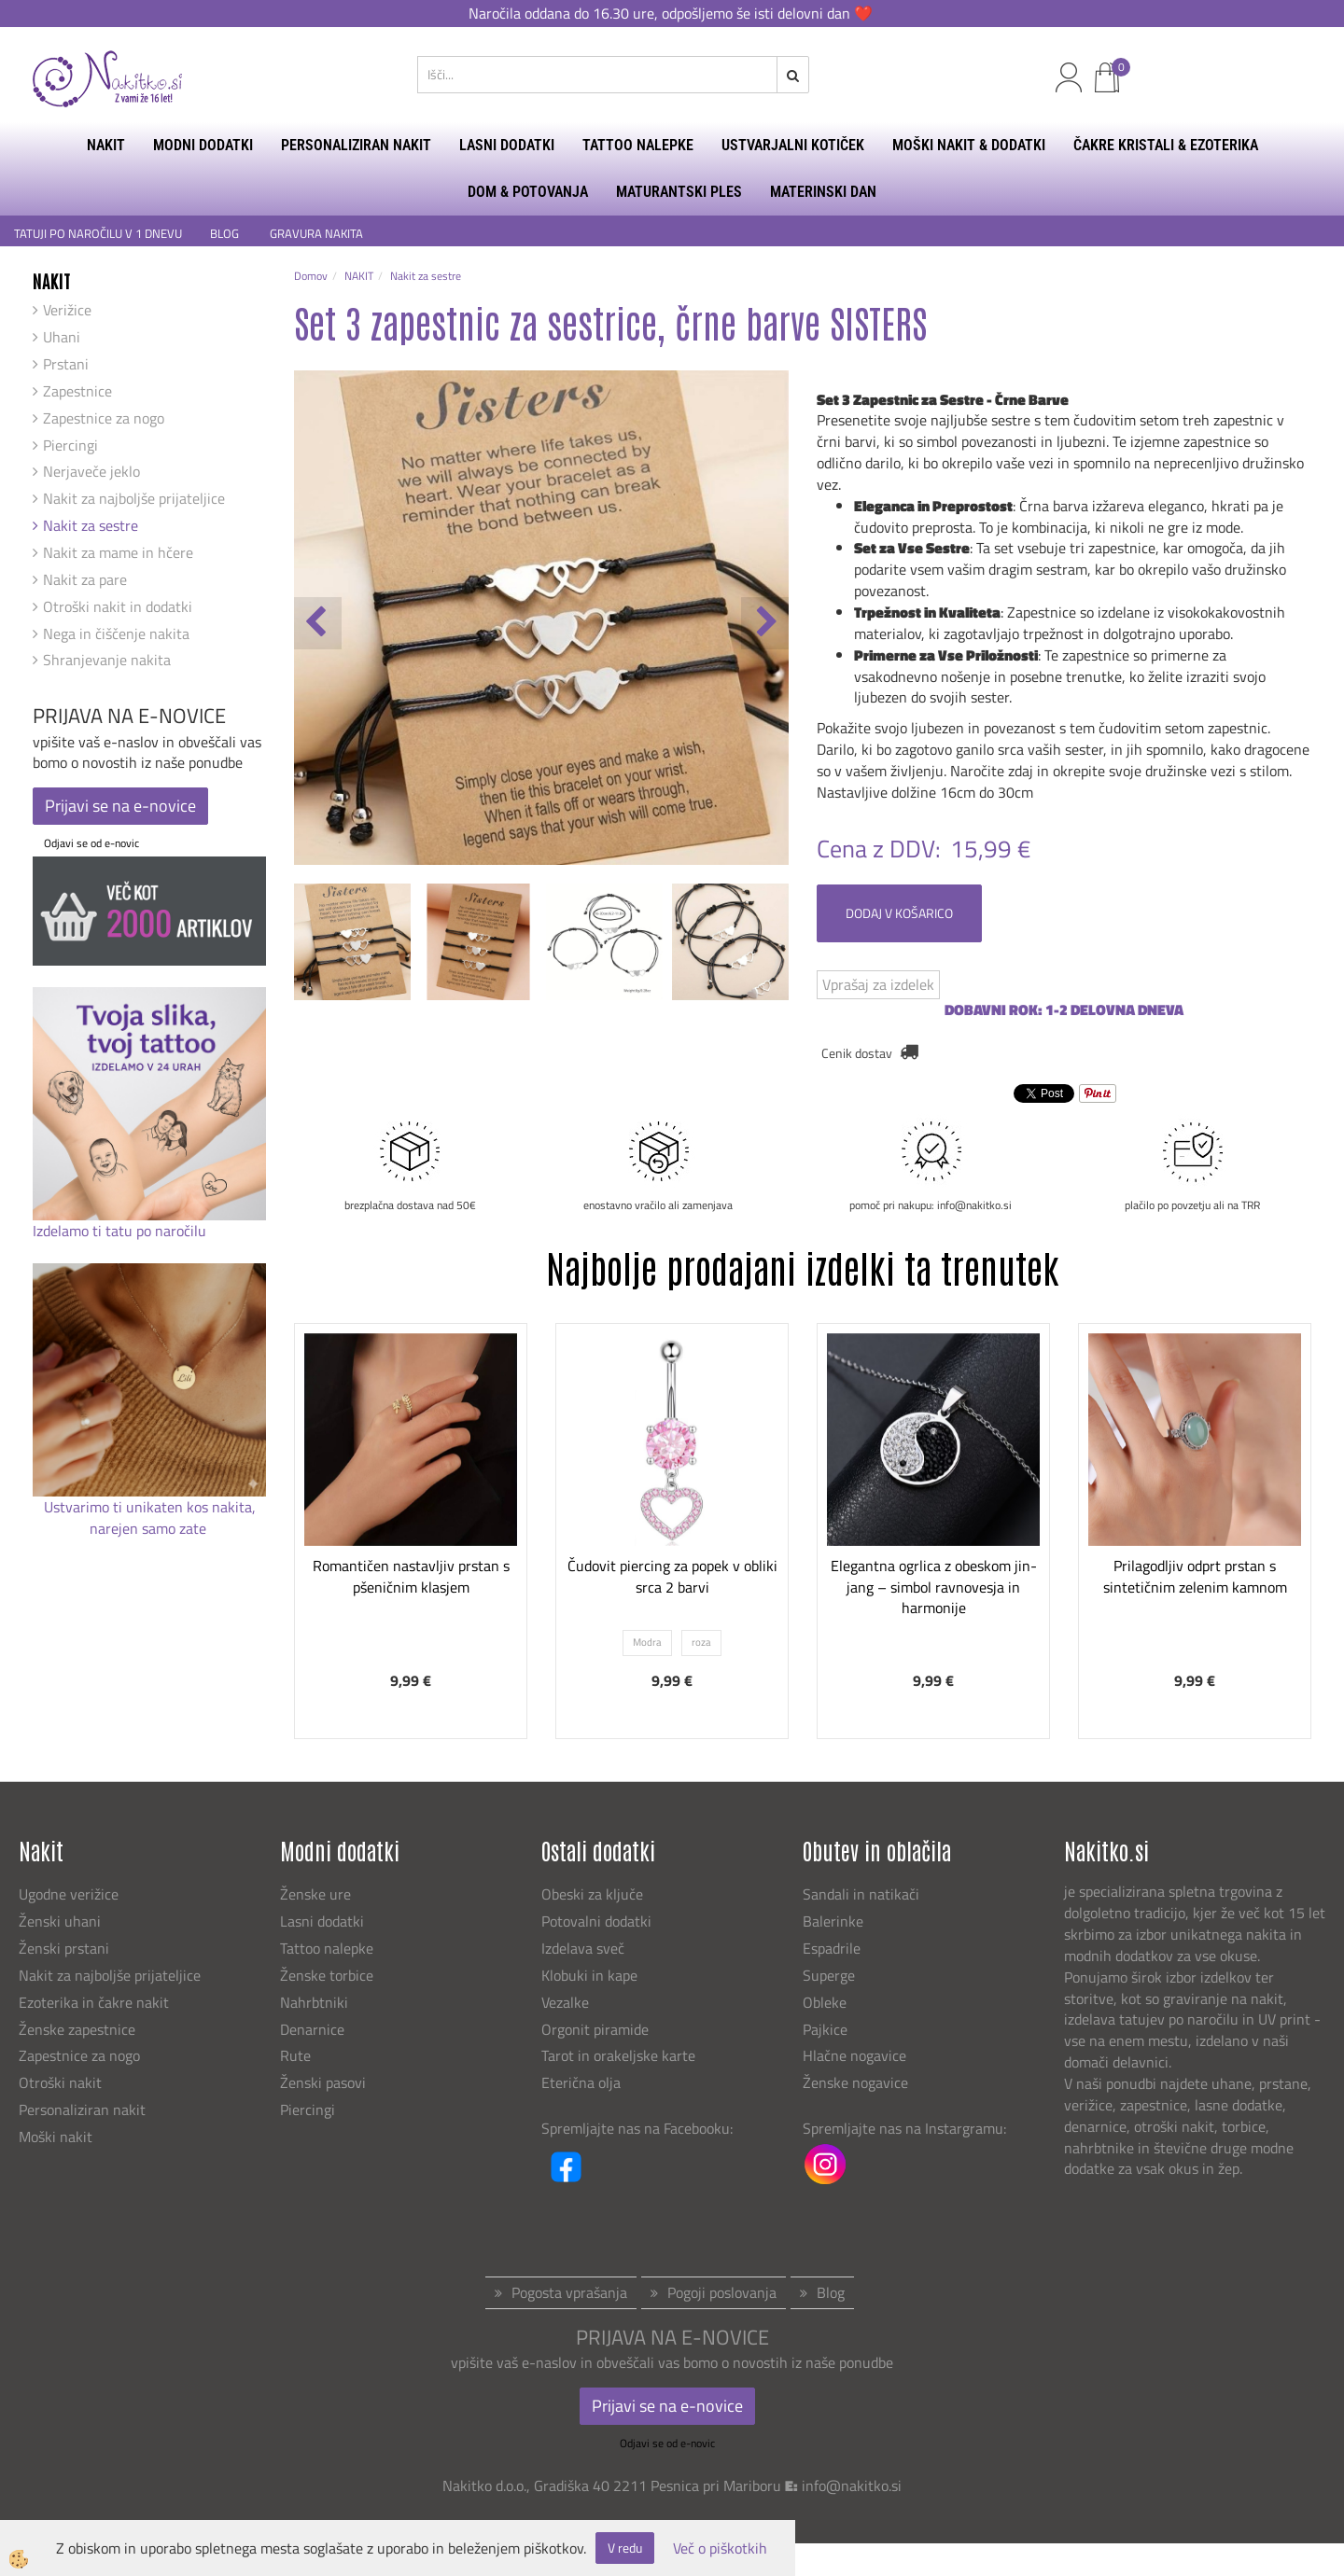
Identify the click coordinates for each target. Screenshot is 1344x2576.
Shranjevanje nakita (107, 659)
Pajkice (825, 2029)
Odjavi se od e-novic (91, 843)
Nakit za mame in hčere (118, 552)
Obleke (825, 2002)
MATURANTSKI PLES (679, 192)
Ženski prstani (66, 1948)
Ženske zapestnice (79, 2029)
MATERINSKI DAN (823, 192)
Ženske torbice (326, 1975)
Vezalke (565, 2002)
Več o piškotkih (720, 2548)
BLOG (226, 234)
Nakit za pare (85, 579)
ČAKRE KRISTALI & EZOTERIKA (1165, 145)
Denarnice (312, 2029)
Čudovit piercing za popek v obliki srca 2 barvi (672, 1576)
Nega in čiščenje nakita (116, 633)
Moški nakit (57, 2136)
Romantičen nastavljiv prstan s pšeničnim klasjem (411, 1576)
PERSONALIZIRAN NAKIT (356, 145)
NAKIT (106, 145)
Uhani (61, 337)
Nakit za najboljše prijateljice (134, 498)
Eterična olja (581, 2082)
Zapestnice (77, 391)
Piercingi (70, 445)
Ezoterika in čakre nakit (96, 2002)
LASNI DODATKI (506, 145)
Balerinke (833, 1921)
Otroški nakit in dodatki (117, 606)
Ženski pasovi (325, 2082)
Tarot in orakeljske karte (618, 2055)
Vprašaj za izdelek (878, 984)
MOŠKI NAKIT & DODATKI (968, 145)
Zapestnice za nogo (103, 418)
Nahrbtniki (314, 2002)
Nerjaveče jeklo (91, 471)
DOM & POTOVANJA (528, 192)
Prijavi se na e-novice (120, 805)
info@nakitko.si (852, 2485)
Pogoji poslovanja (722, 2292)
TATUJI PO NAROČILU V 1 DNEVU (98, 234)
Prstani (66, 364)
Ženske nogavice (855, 2082)
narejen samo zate (150, 1528)
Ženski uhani (62, 1921)
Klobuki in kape (589, 1975)
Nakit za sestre (90, 525)
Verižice (67, 310)
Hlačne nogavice (854, 2055)
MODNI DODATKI (203, 145)
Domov (311, 276)
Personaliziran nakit (82, 2109)
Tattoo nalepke (326, 1948)
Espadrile (832, 1948)
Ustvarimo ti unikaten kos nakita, (150, 1507)
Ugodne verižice (69, 1894)
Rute (295, 2055)
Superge (829, 1975)
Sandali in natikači (863, 1894)
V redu (625, 2547)
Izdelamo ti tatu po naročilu (121, 1230)
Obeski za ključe (592, 1894)
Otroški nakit (60, 2082)
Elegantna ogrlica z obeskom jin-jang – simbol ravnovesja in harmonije (934, 1587)
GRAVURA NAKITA (316, 234)
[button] (765, 623)
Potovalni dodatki (596, 1921)
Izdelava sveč (582, 1948)
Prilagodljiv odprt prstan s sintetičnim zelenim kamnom (1195, 1576)
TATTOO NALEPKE (637, 145)
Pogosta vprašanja (569, 2292)
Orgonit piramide (595, 2029)
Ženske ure (317, 1894)
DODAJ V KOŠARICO (899, 913)
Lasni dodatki (322, 1921)
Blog (831, 2292)
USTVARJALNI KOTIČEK (792, 145)
